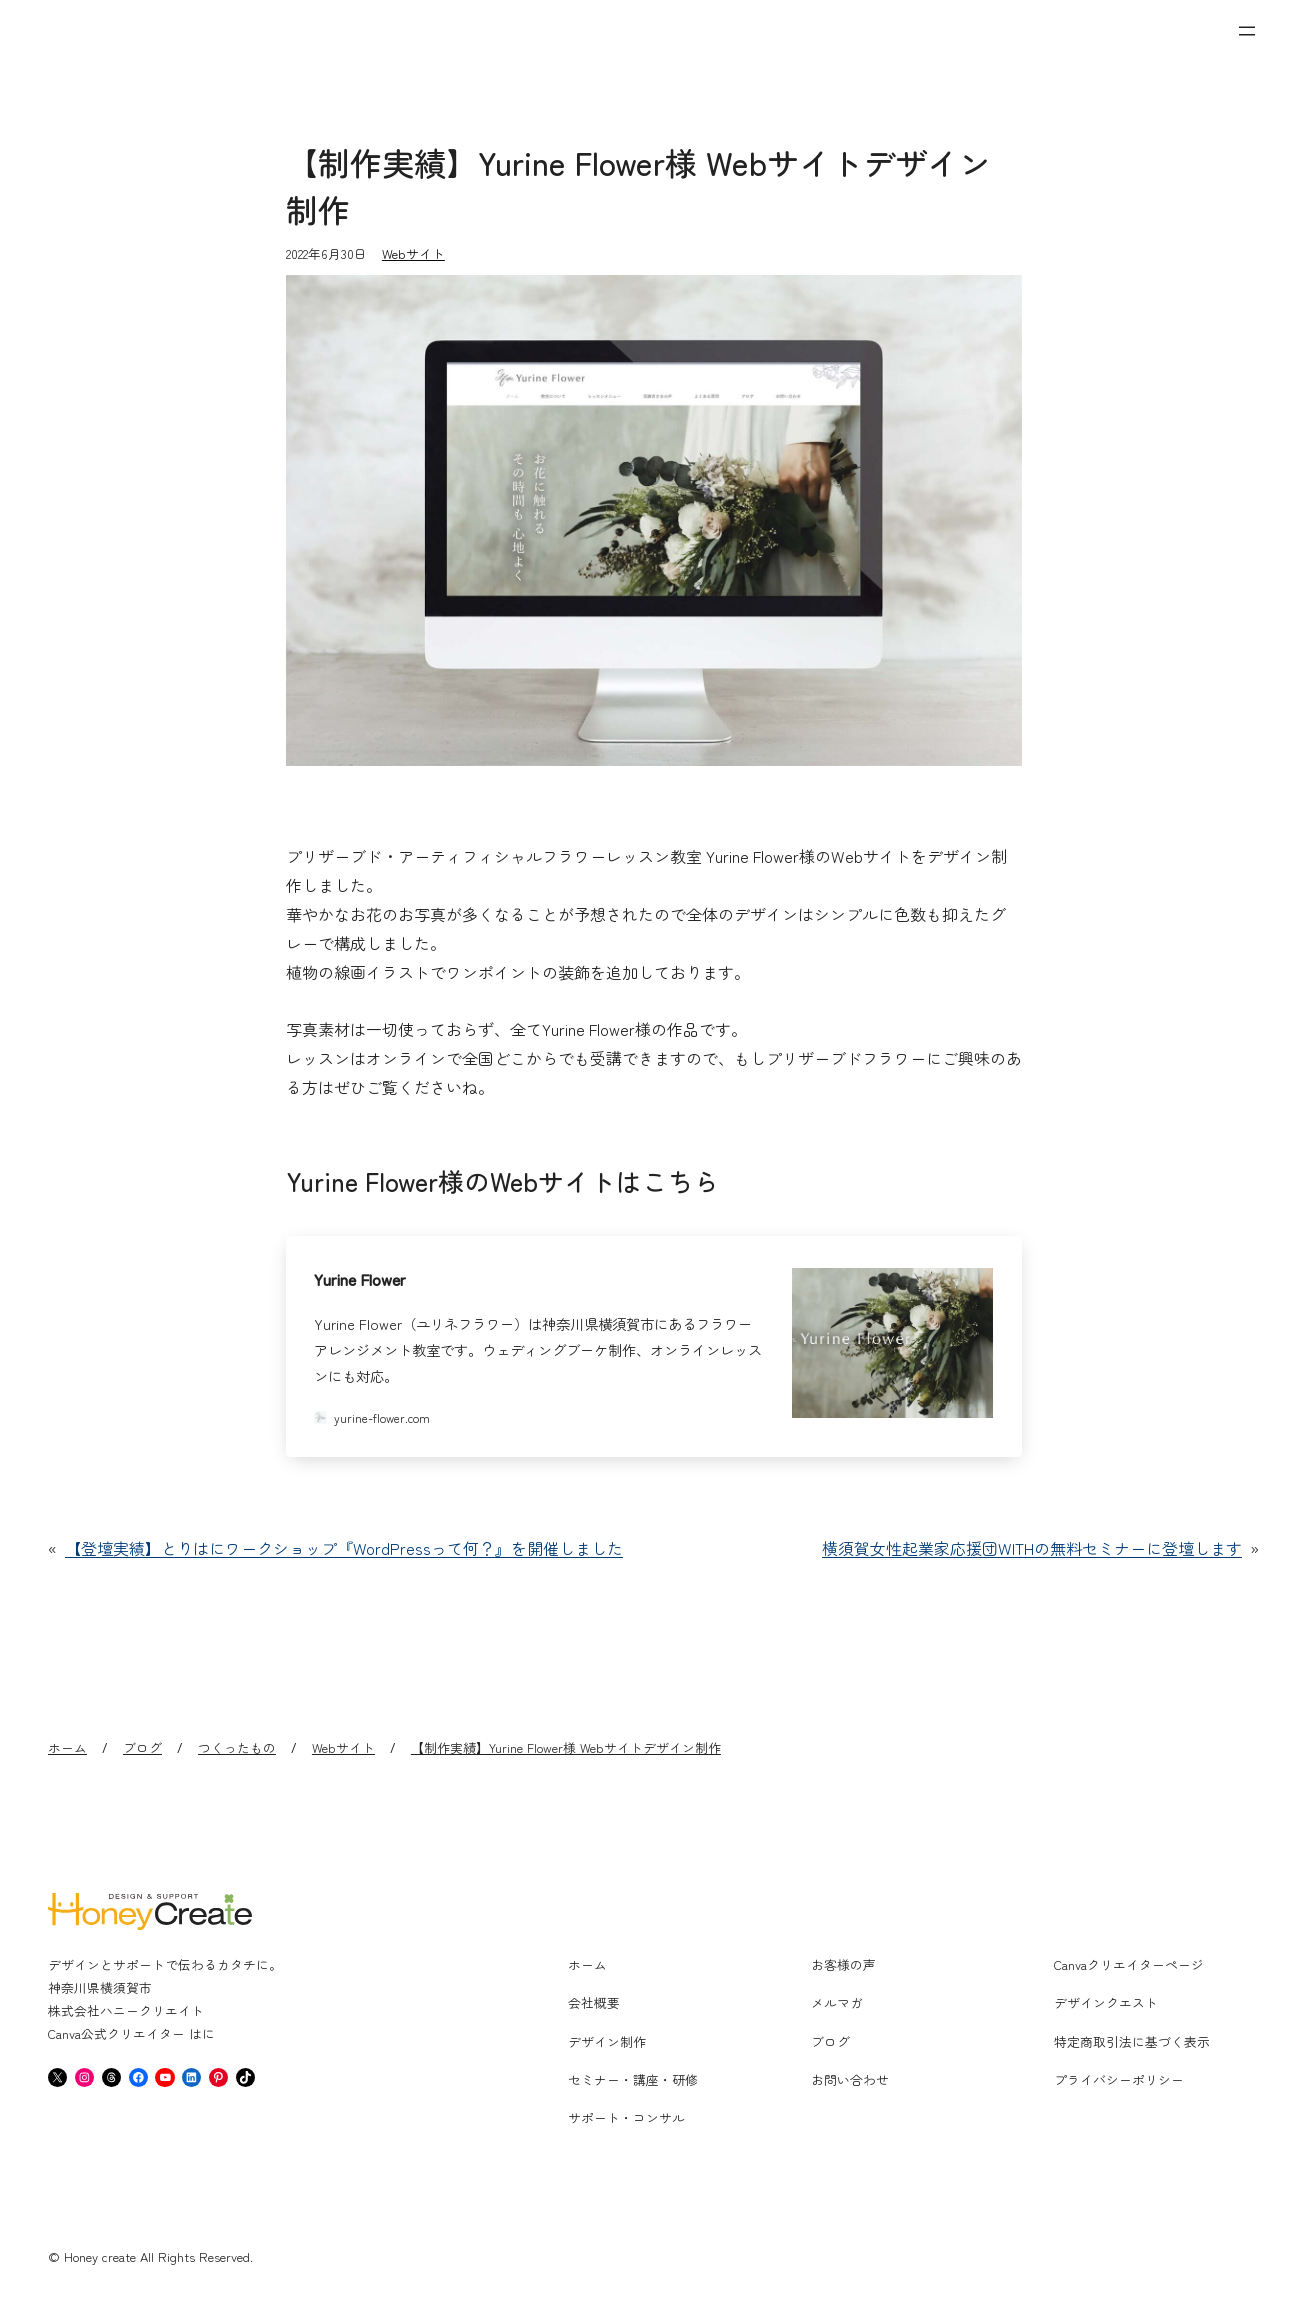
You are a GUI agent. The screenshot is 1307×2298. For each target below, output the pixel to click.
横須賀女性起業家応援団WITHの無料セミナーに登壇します (1032, 1548)
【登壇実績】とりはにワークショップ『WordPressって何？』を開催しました (344, 1548)
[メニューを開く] (1247, 31)
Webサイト (413, 253)
